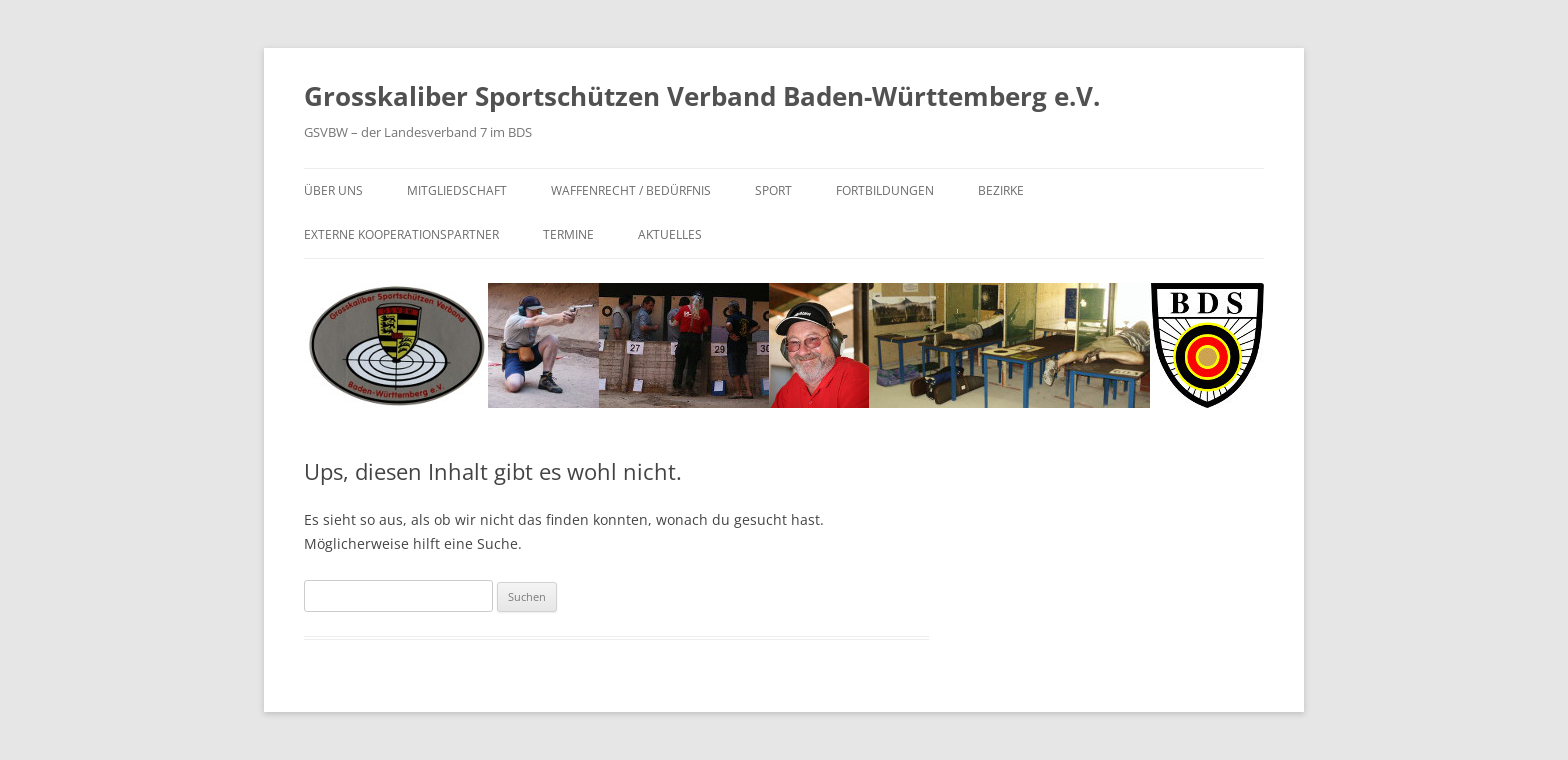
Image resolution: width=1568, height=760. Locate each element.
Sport (773, 190)
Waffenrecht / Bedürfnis (631, 190)
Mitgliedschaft (457, 190)
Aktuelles (670, 234)
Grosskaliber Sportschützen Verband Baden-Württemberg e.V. (702, 96)
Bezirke (1001, 190)
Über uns (333, 190)
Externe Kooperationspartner (401, 234)
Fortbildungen (885, 190)
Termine (568, 234)
